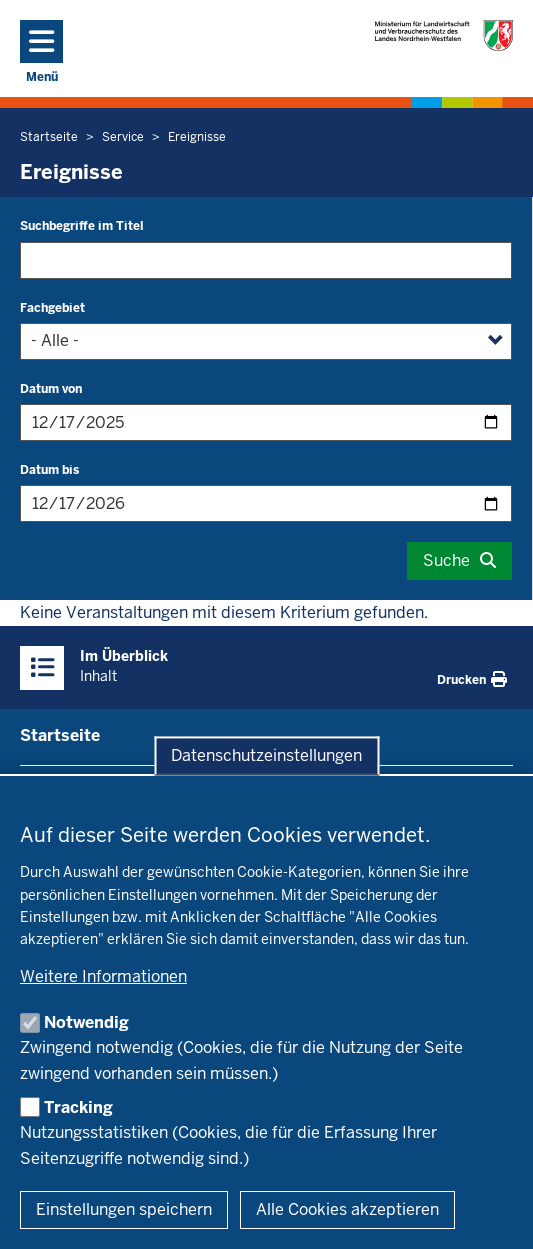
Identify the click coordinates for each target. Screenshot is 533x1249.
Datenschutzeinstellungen (266, 755)
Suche (446, 560)
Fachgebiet (52, 308)
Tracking (78, 1107)
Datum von (51, 389)
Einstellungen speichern (124, 1209)
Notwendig (86, 1022)
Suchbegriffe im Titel (82, 226)
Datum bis (49, 470)
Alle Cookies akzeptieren (347, 1209)
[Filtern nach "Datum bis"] (266, 503)
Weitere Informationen (103, 976)
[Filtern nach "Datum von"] (266, 422)
